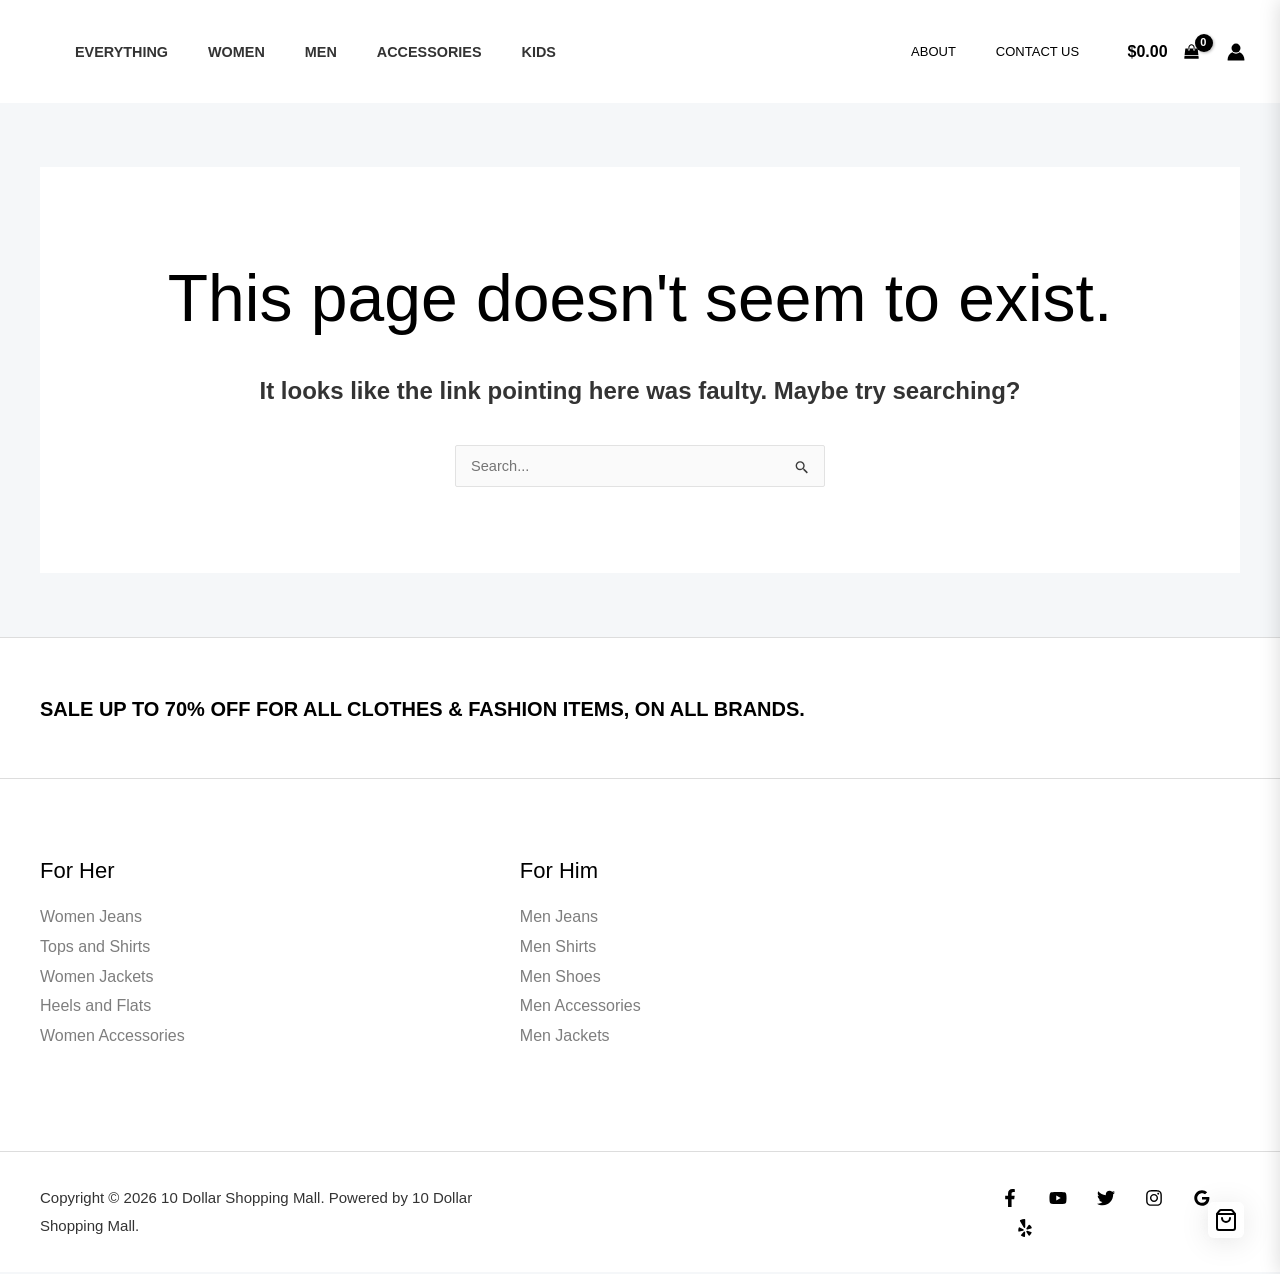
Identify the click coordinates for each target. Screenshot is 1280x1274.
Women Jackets (97, 978)
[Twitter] (1096, 1215)
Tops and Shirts (95, 948)
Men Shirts (558, 948)
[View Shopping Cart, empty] (1163, 52)
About (954, 51)
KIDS (488, 52)
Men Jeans (559, 918)
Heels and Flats (95, 1007)
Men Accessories (580, 1007)
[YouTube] (1053, 1215)
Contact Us (1044, 51)
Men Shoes (560, 978)
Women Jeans (91, 918)
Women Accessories (112, 1037)
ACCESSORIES (390, 52)
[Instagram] (1139, 1215)
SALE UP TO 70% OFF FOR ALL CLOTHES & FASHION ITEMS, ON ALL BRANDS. (537, 709)
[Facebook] (1010, 1215)
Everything (115, 52)
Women (219, 52)
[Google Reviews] (1182, 1215)
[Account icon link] (1236, 52)
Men (293, 52)
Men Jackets (565, 1037)
